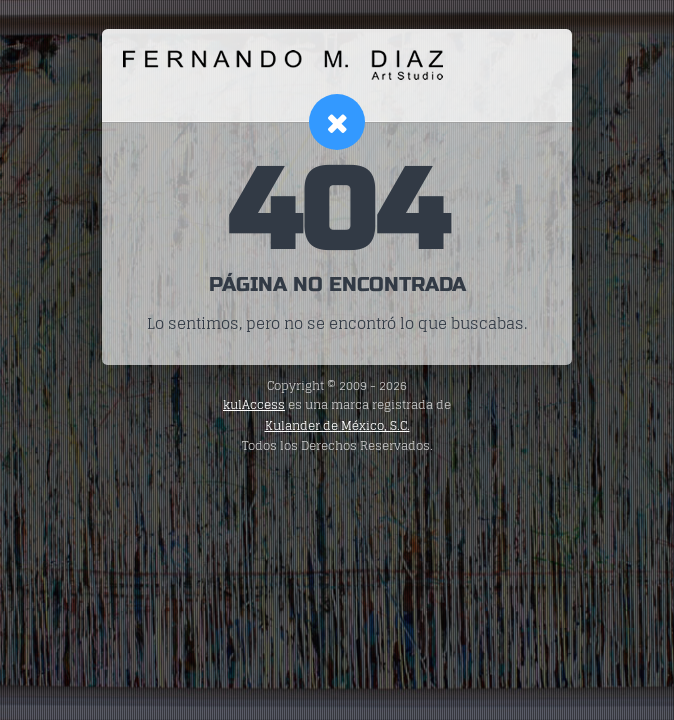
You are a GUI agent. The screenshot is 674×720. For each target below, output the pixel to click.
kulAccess (254, 404)
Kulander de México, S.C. (337, 425)
